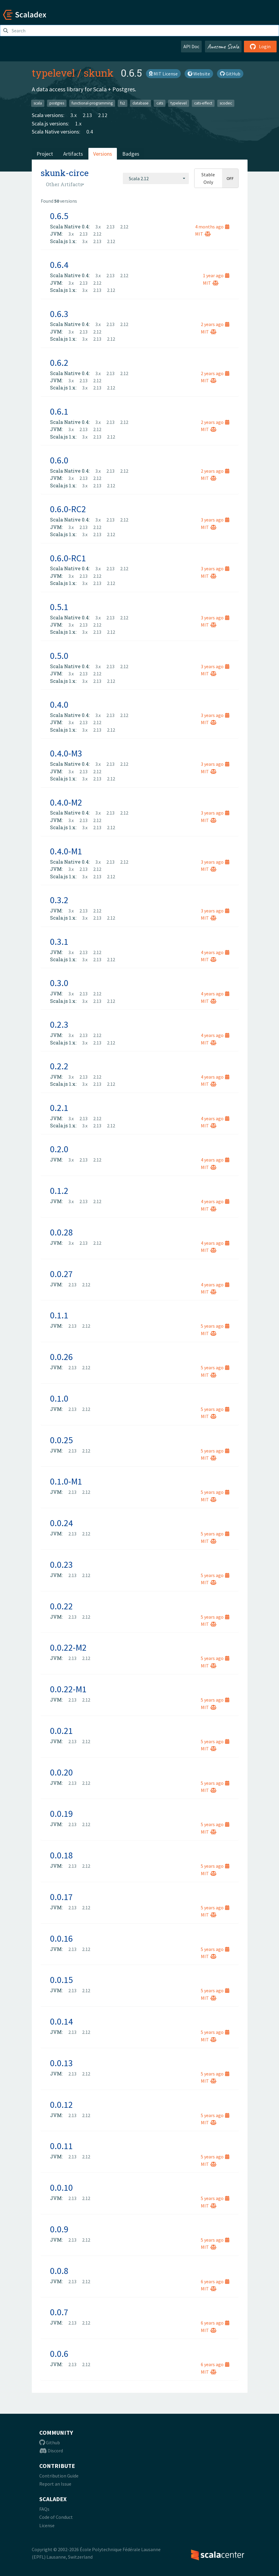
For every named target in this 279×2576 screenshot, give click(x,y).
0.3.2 (59, 900)
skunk (99, 72)
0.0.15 (61, 1979)
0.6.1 (59, 411)
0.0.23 (61, 1564)
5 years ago (215, 1326)
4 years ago (215, 952)
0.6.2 (59, 362)
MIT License (163, 74)
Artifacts (73, 153)
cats (159, 103)
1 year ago (216, 275)
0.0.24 (61, 1523)
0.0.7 (59, 2312)
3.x (73, 115)
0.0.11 (61, 2146)
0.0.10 (61, 2187)
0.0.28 (61, 1232)
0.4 (89, 131)
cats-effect (203, 103)
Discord (51, 2451)
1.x (78, 123)
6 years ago (215, 2281)
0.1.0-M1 (66, 1481)
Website (199, 74)
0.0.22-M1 (68, 1689)
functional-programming (92, 103)
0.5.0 (59, 655)
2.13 (87, 115)
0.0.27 (61, 1273)
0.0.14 (61, 2021)
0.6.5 (59, 216)
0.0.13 (61, 2063)
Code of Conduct (56, 2517)
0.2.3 (59, 1024)
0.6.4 (59, 264)
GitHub (230, 74)
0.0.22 (61, 1606)
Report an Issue (55, 2484)
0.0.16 (61, 1938)
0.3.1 (59, 941)
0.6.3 (59, 313)
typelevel (53, 72)
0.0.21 (61, 1730)
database (140, 103)
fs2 (122, 103)
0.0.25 (61, 1440)
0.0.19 (61, 1813)
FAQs (44, 2509)
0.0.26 (61, 1356)
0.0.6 (59, 2353)
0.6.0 (59, 460)
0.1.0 (59, 1398)
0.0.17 (61, 1896)
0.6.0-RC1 (68, 558)
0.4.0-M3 (66, 753)
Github (49, 2442)
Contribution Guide (59, 2476)
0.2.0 (59, 1149)
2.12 (102, 115)
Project (45, 153)
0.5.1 (59, 606)
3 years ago (215, 520)
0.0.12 (61, 2104)
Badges (130, 153)
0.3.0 (59, 982)
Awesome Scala (223, 46)
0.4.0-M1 (66, 851)
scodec (226, 103)
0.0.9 (59, 2229)
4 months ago (212, 227)
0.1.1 (59, 1315)
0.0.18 (61, 1855)
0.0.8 (59, 2270)
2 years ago (215, 324)
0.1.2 (59, 1190)
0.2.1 (59, 1107)
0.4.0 (59, 704)
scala (38, 103)
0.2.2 (59, 1066)
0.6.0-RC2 (68, 509)
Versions (102, 153)
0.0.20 (61, 1772)
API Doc (191, 46)
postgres (56, 103)
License (47, 2525)
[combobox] (156, 178)
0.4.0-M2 (66, 802)
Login (260, 46)
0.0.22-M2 (68, 1647)
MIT (203, 234)
